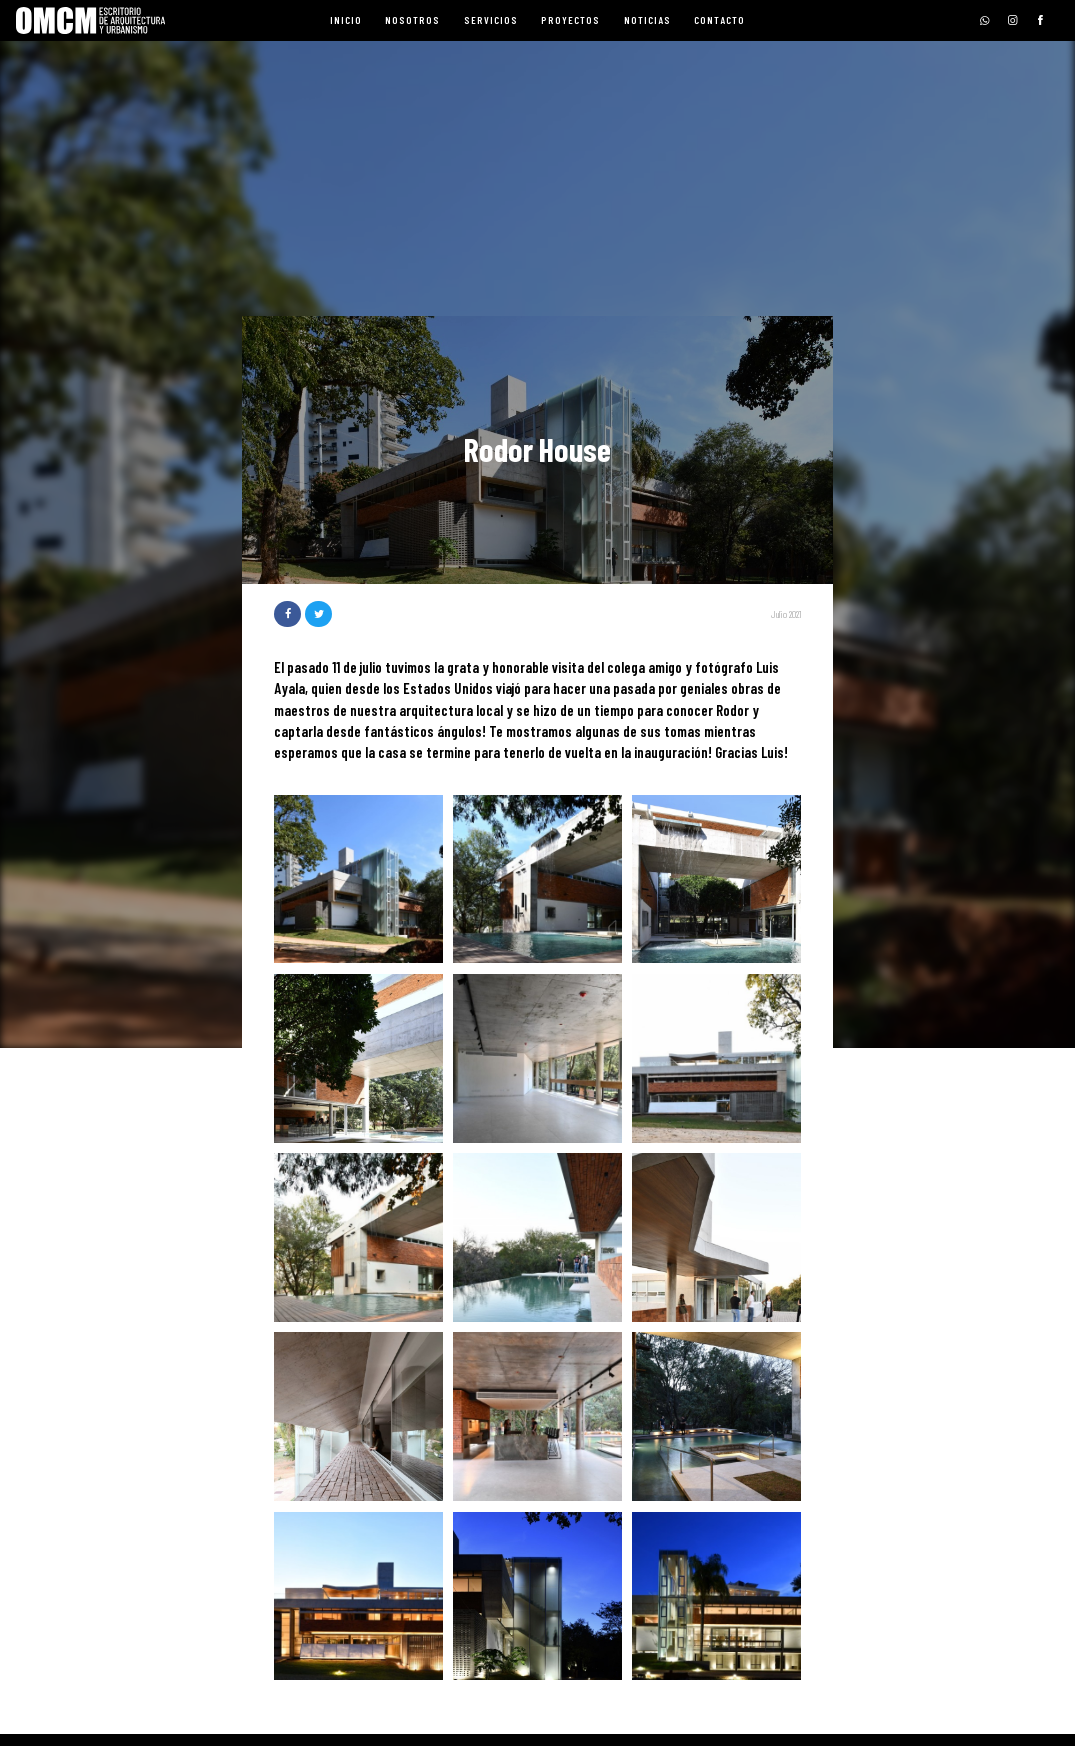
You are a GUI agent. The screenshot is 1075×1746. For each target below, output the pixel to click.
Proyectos (570, 20)
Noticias (647, 20)
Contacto (719, 20)
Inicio (346, 20)
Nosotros (412, 20)
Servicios (491, 20)
